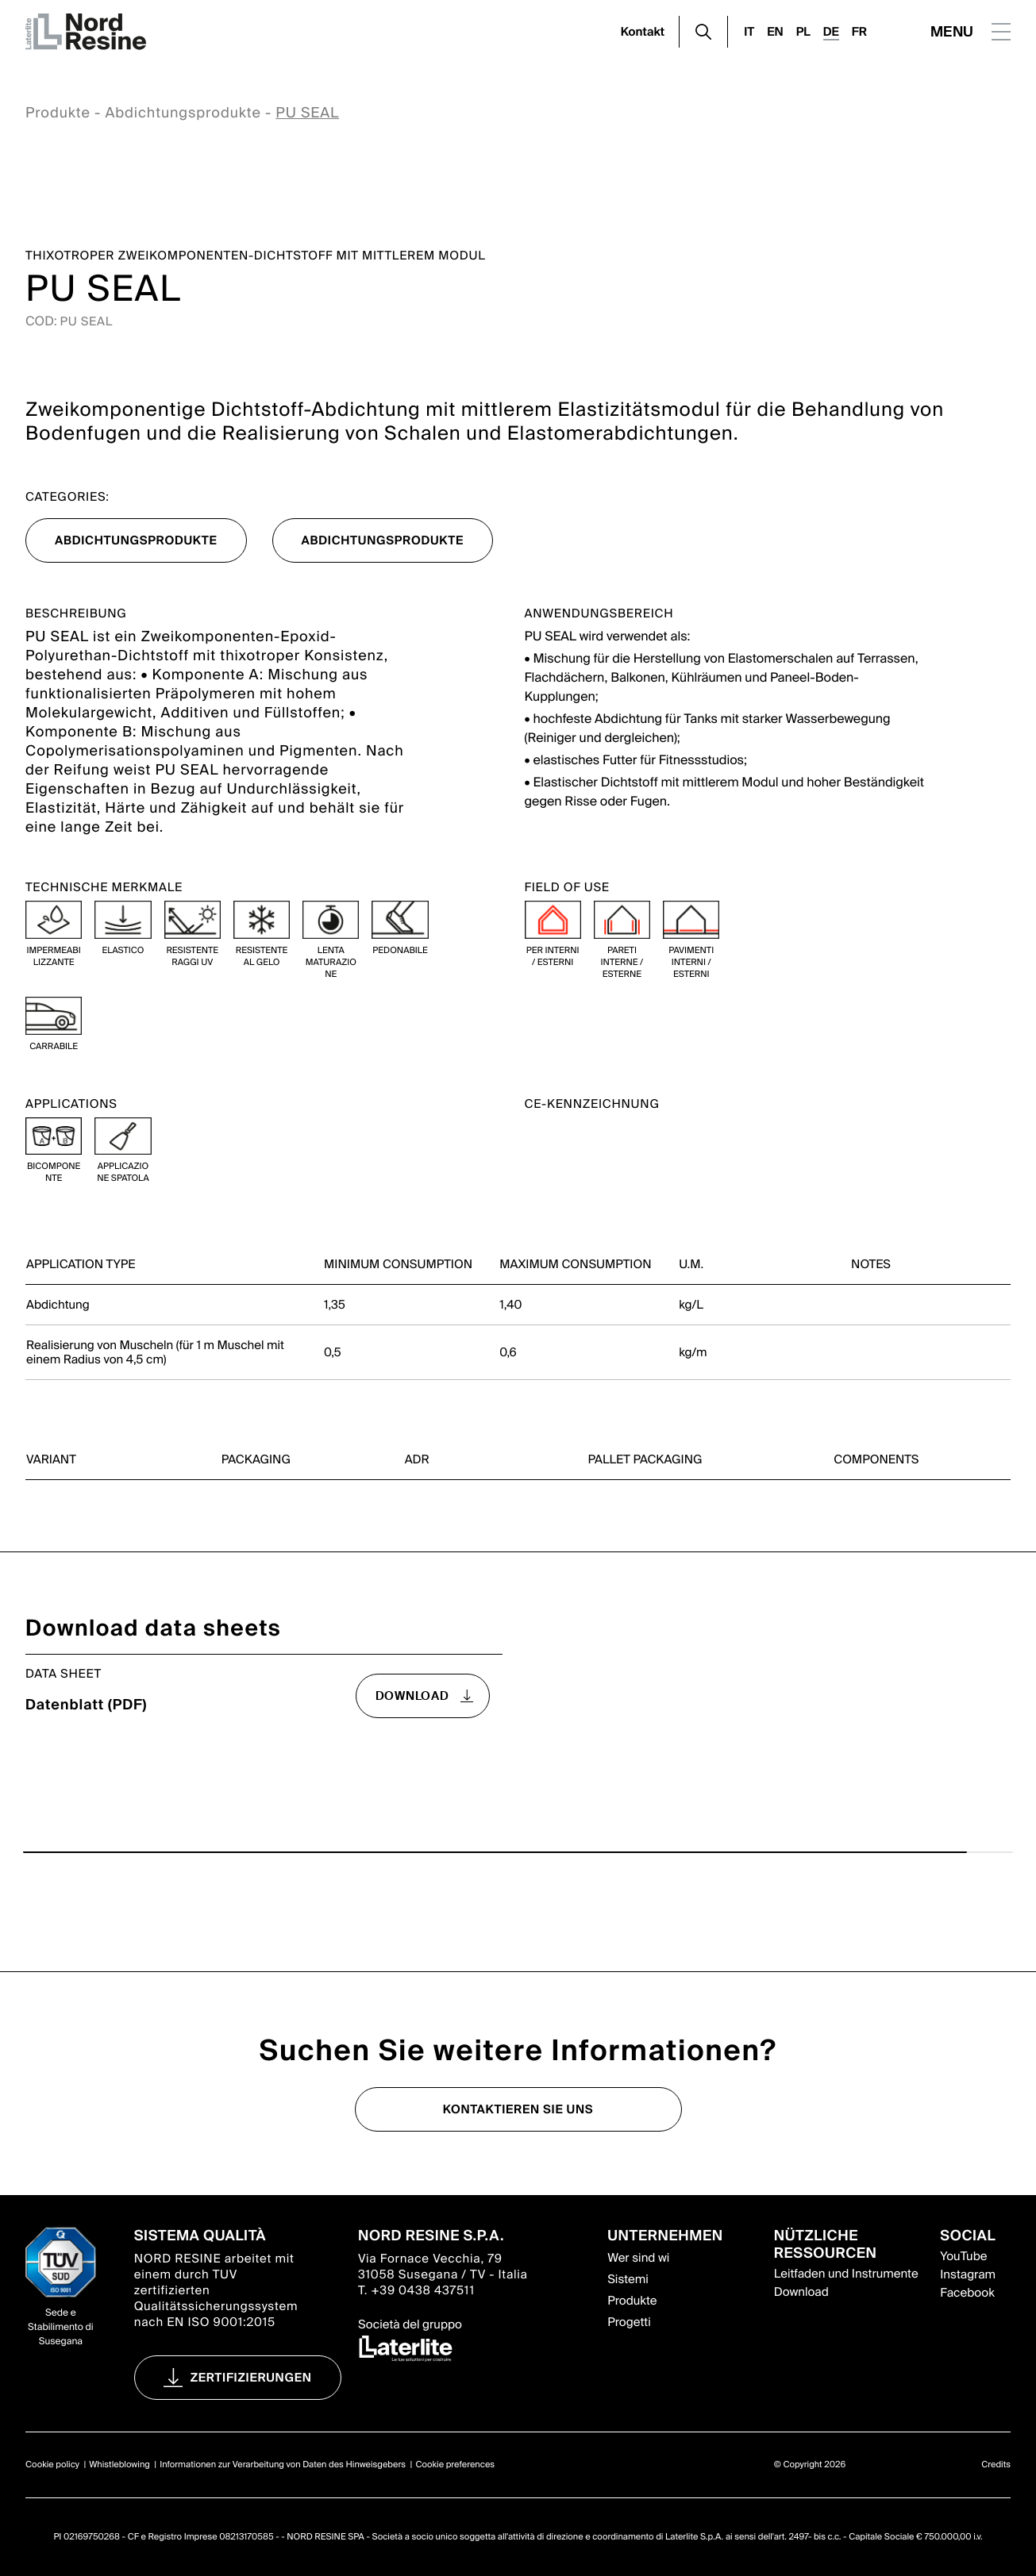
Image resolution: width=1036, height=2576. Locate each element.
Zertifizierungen (251, 2378)
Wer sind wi (638, 2258)
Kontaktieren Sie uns (518, 2109)
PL (803, 32)
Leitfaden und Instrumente (846, 2274)
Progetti (629, 2322)
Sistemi (628, 2279)
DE (831, 32)
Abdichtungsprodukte (182, 112)
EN (775, 32)
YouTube (963, 2256)
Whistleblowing (119, 2464)
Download (801, 2292)
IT (749, 32)
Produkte (58, 112)
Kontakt (643, 32)
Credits (996, 2464)
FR (859, 32)
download (412, 1696)
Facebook (967, 2293)
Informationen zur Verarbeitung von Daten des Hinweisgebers (283, 2464)
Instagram (968, 2274)
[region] (518, 1282)
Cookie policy (52, 2464)
